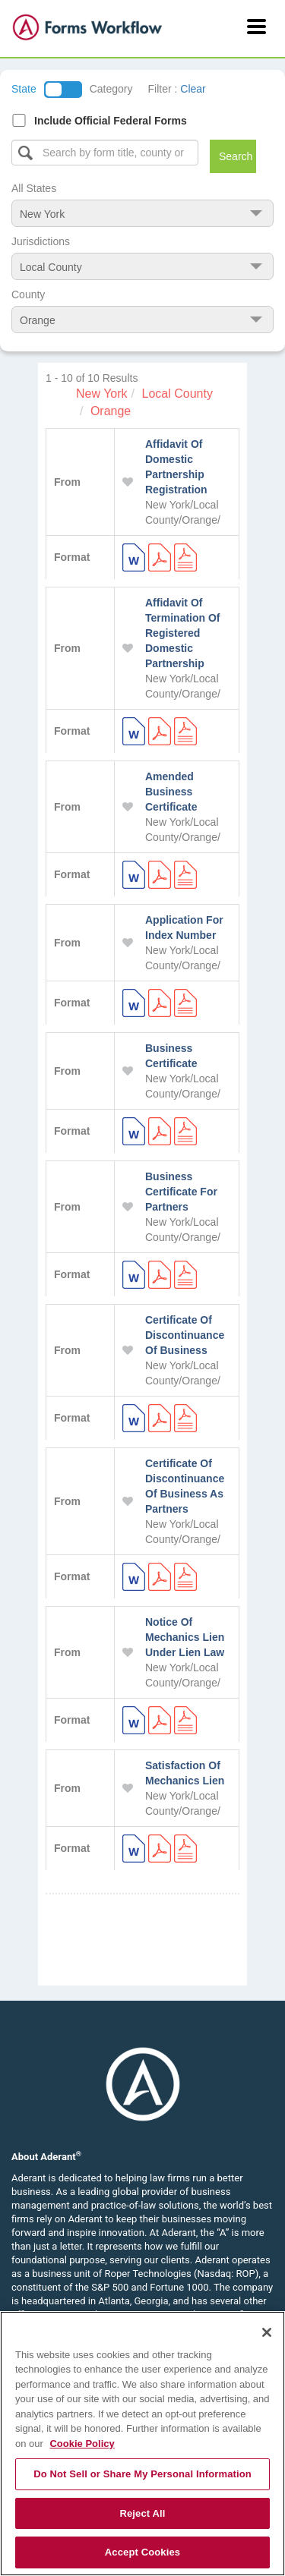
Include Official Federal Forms (110, 121)
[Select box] (104, 152)
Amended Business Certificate (171, 791)
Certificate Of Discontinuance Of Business (184, 1335)
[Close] (266, 2332)
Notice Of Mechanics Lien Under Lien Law (184, 1637)
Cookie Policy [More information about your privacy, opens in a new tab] (81, 2443)
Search (235, 156)
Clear (192, 89)
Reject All (142, 2513)
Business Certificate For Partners (181, 1191)
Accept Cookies (142, 2552)
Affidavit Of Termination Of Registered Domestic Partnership (182, 633)
